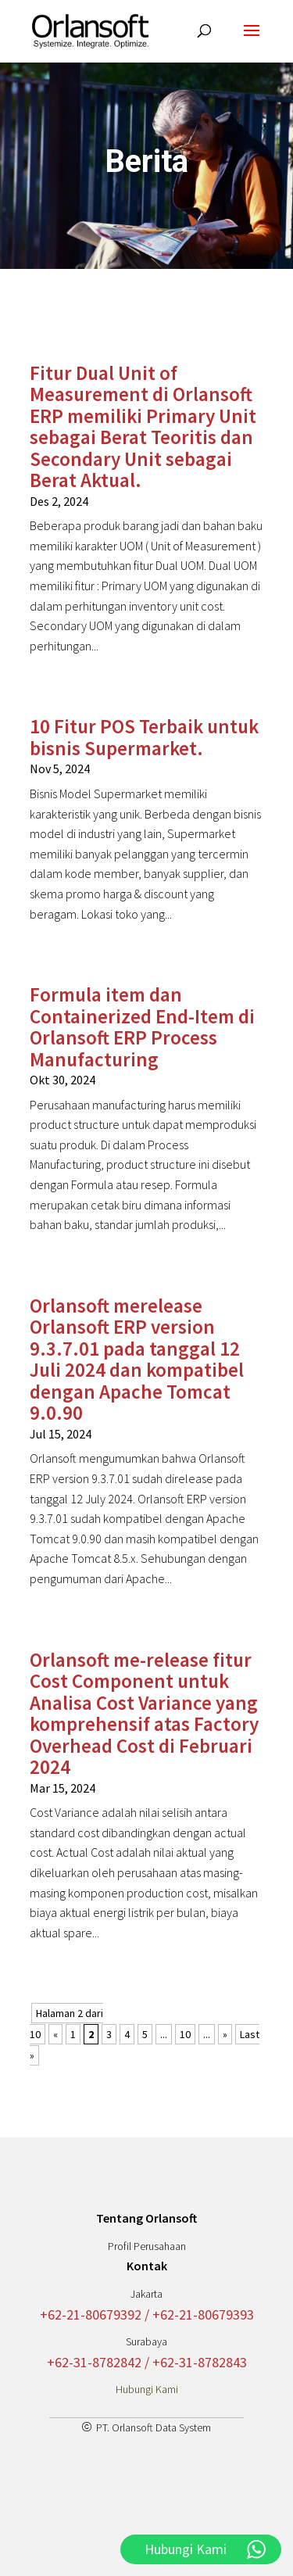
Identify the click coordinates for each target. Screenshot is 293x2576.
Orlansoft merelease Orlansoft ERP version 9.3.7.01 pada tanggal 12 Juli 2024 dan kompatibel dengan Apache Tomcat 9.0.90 (137, 1359)
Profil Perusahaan (147, 2246)
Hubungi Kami (147, 2389)
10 (185, 2034)
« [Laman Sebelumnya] (55, 2034)
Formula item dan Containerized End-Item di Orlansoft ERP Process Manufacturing (142, 1027)
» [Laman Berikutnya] (225, 2034)
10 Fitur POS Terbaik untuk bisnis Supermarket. (144, 737)
